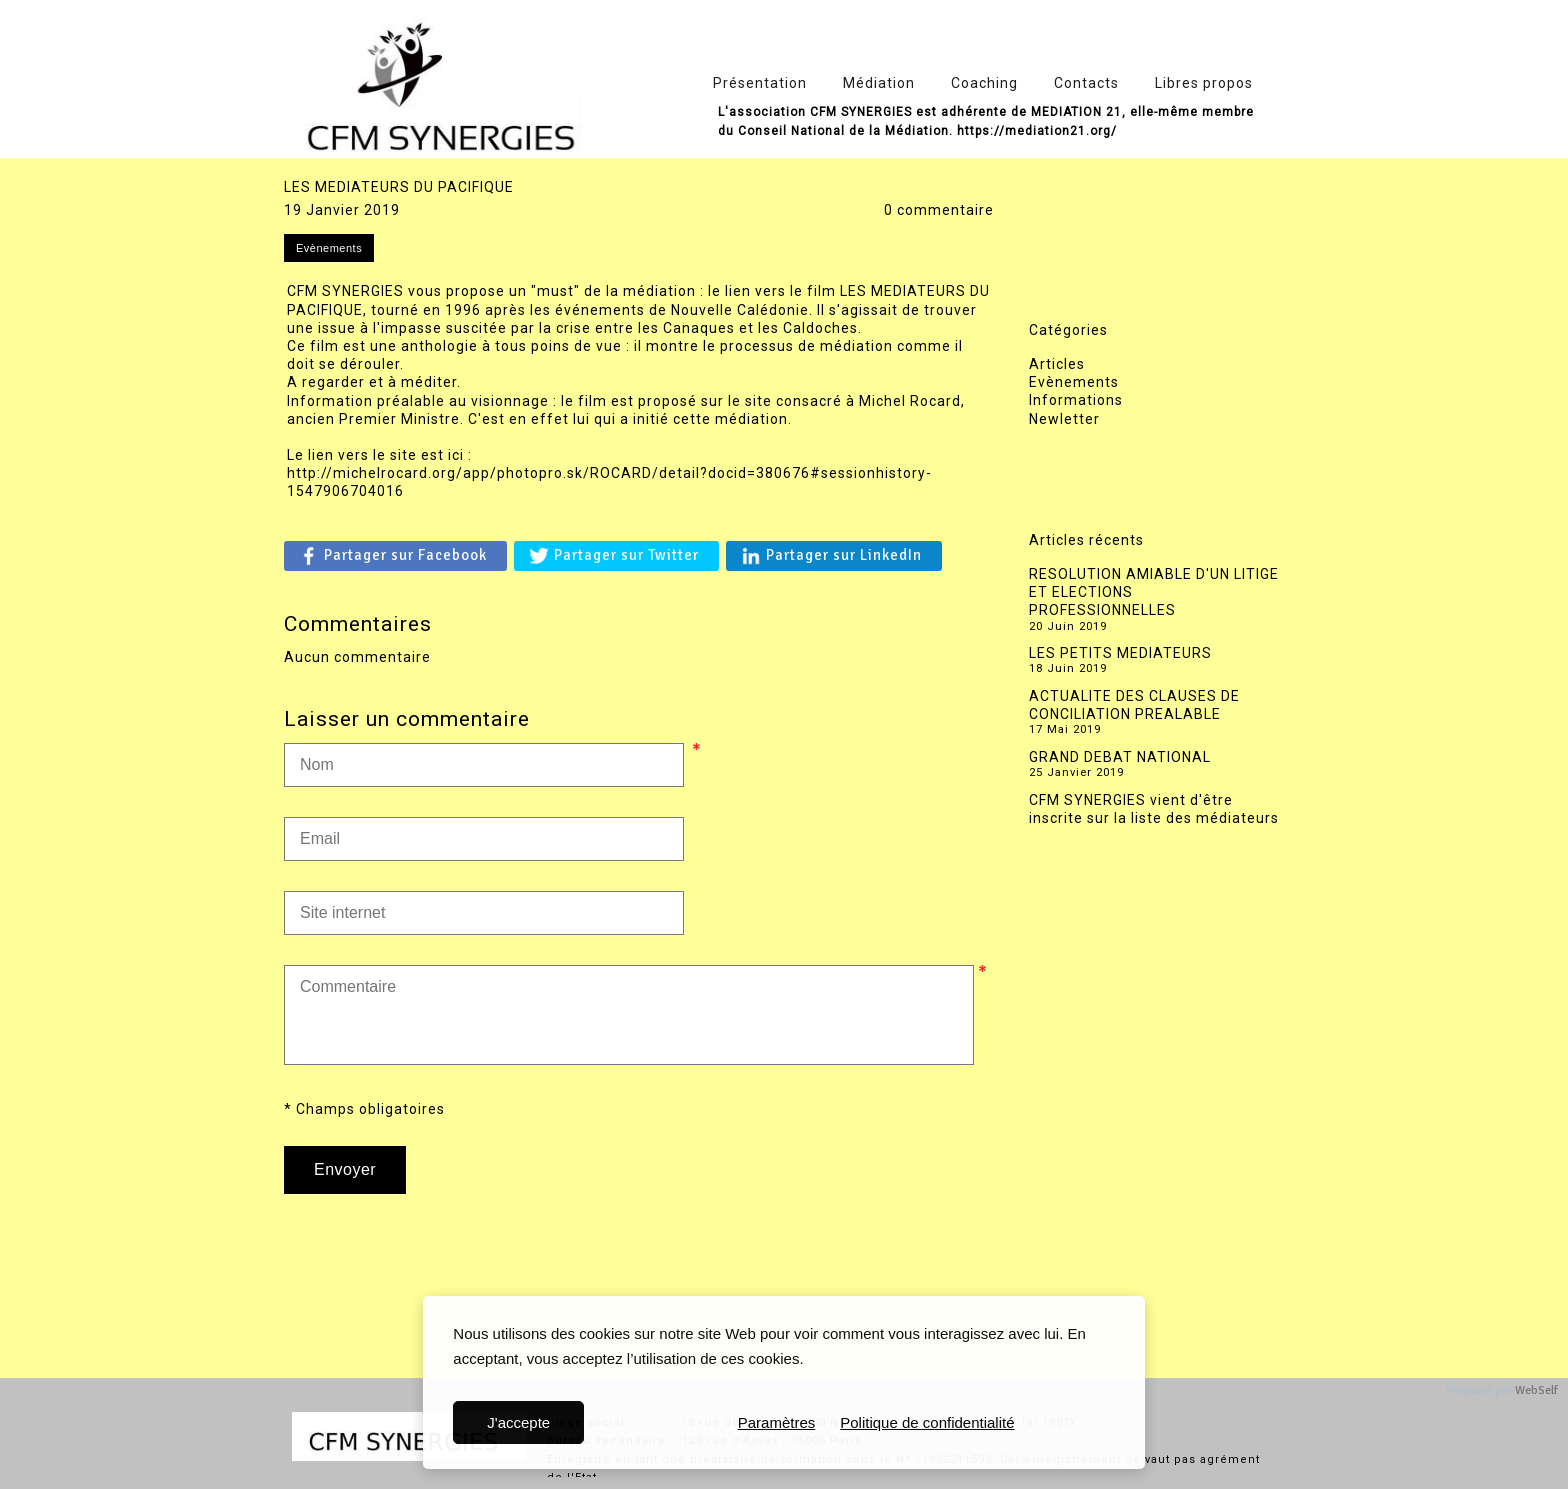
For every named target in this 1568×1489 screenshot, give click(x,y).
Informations (1076, 400)
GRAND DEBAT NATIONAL (1120, 757)
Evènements (1074, 382)
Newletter (1064, 419)
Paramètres (777, 1422)
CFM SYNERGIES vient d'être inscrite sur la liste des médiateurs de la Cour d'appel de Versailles (1154, 818)
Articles (1057, 364)
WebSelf (1536, 1390)
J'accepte (518, 1422)
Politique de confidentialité (927, 1422)
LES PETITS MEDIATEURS (1120, 653)
